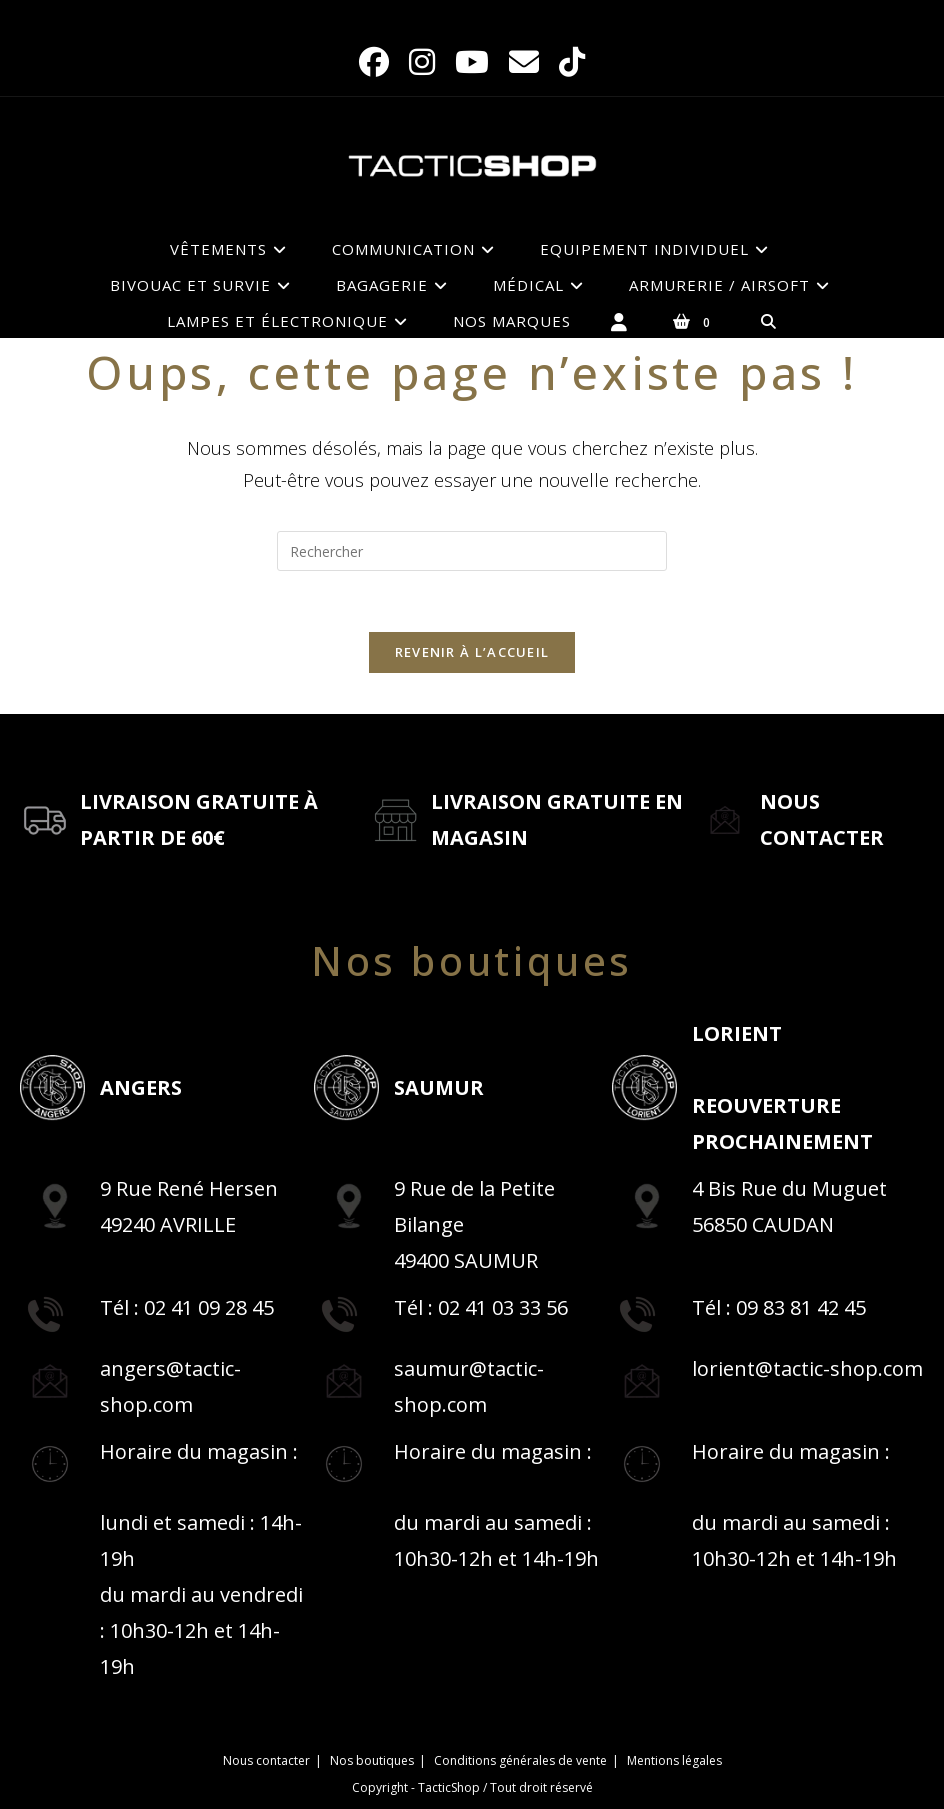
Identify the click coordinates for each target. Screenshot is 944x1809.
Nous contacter (266, 1760)
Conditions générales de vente (520, 1760)
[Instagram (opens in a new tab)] (422, 62)
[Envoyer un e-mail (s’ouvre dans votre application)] (524, 62)
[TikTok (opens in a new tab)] (572, 62)
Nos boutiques (372, 1760)
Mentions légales (674, 1760)
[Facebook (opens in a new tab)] (374, 62)
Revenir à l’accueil (472, 652)
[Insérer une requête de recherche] (472, 551)
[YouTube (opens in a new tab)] (472, 62)
